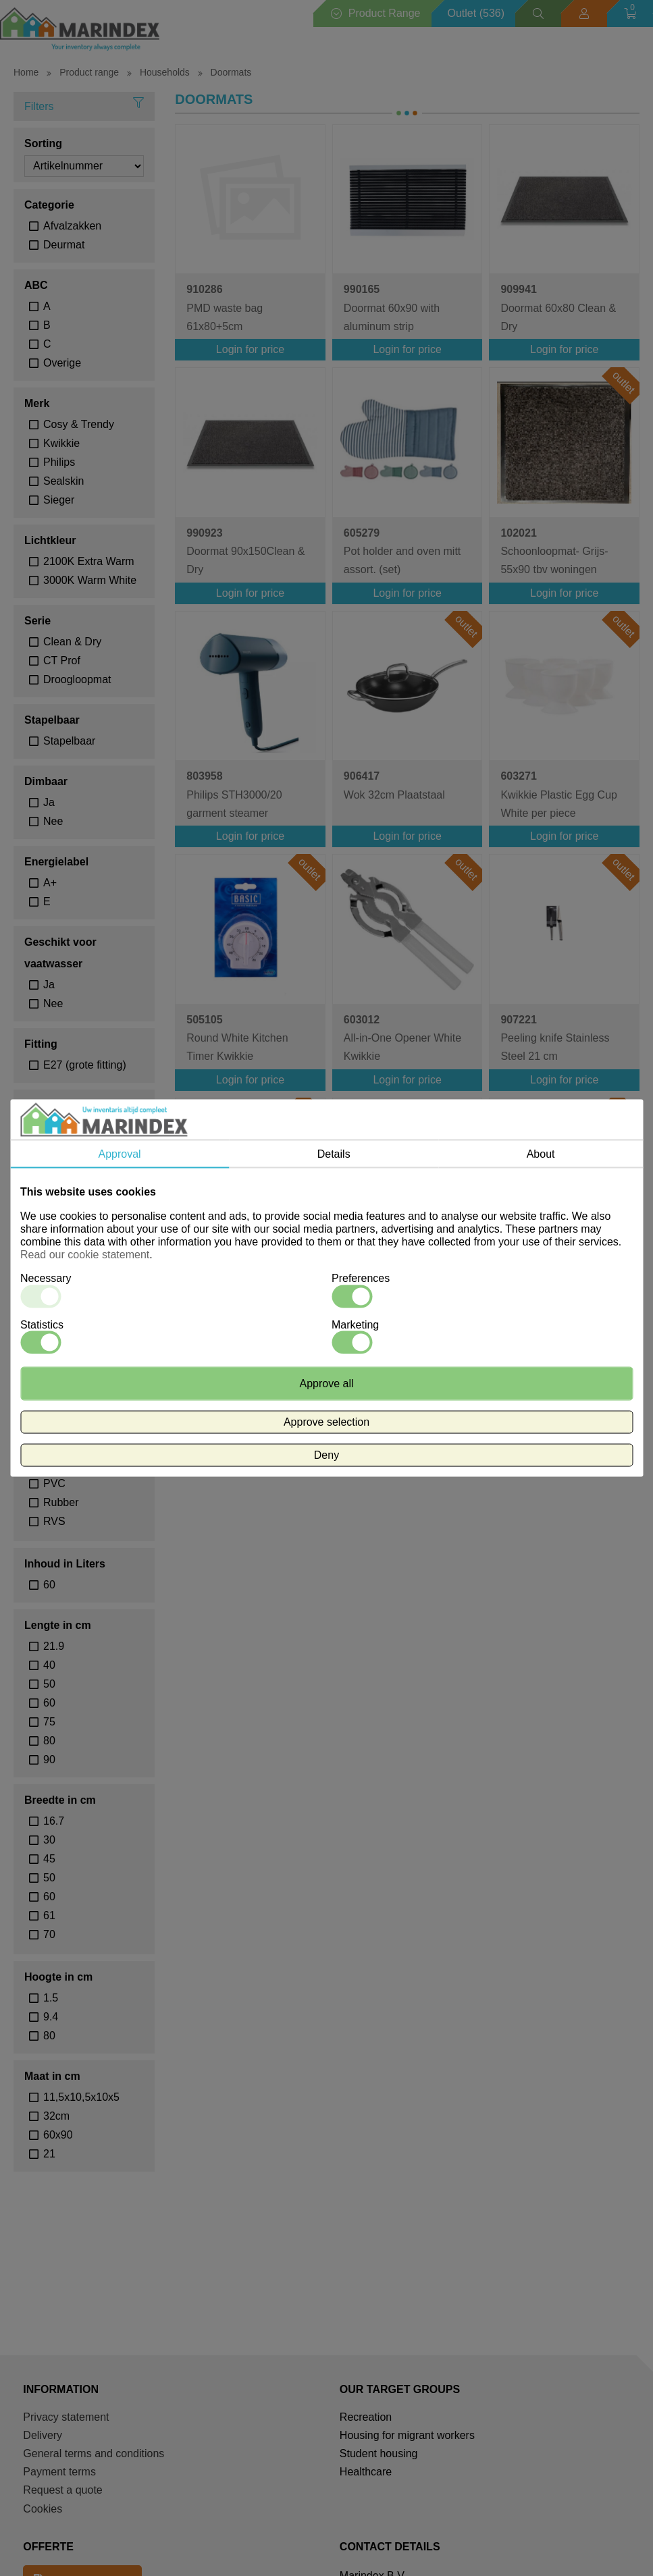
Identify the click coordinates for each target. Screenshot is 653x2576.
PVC (54, 1483)
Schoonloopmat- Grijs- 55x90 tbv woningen (554, 551)
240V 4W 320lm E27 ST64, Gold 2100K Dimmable (550, 1285)
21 (49, 2153)
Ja (49, 802)
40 (49, 1665)
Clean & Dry (72, 641)
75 (49, 1721)
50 (49, 1684)
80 (49, 1740)
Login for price (250, 349)
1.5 (50, 1998)
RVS (54, 1521)
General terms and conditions (93, 2453)
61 (49, 1915)
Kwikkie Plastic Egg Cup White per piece (558, 794)
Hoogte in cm (58, 1977)
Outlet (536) (476, 13)
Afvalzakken (72, 226)
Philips (59, 462)
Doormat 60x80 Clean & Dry (558, 307)
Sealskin (63, 481)
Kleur (38, 1167)
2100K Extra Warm (88, 561)
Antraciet (64, 1187)
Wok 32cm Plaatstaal (394, 785)
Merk (36, 403)
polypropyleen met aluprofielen (94, 1464)
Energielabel (56, 861)
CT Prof (61, 660)
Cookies (42, 2509)
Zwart (56, 1263)
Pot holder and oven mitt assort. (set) (402, 551)
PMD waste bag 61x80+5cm (224, 307)
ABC (36, 285)
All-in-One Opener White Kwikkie (402, 1038)
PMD (55, 1445)
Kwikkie (61, 443)
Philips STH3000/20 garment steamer (234, 794)
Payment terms (59, 2471)
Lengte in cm (57, 1625)
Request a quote (62, 2490)
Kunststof (65, 1426)
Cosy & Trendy (78, 424)
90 (49, 1759)
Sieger (58, 500)
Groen (58, 1225)
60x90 (58, 2135)
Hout (54, 1408)
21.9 (53, 1646)
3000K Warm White (89, 580)
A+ (50, 882)
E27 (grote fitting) (84, 1065)
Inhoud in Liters (64, 1563)
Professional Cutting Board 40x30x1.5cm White (407, 1282)
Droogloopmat (77, 679)
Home (26, 72)
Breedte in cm (60, 1800)
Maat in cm (52, 2076)
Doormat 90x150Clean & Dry (245, 551)
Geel (54, 1206)
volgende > (453, 1356)
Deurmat (63, 244)
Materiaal (47, 1387)
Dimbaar (46, 781)
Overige (62, 363)
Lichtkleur (50, 540)
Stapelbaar (52, 720)
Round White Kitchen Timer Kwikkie (237, 1038)
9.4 (50, 2016)
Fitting (40, 1044)
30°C (55, 1346)
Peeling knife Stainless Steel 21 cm (554, 1038)
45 (49, 1858)
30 (49, 1840)
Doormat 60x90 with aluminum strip (392, 307)
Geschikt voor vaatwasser (60, 952)
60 (49, 1584)
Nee (53, 821)
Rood (56, 1244)
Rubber (60, 1502)
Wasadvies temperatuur (55, 1314)
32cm (56, 2116)
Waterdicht (52, 1105)
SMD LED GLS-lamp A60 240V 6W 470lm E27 (247, 1282)
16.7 (53, 1821)
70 (49, 1934)
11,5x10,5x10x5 (81, 2097)
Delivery (42, 2435)
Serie (37, 620)
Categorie (49, 205)
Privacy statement (66, 2417)
